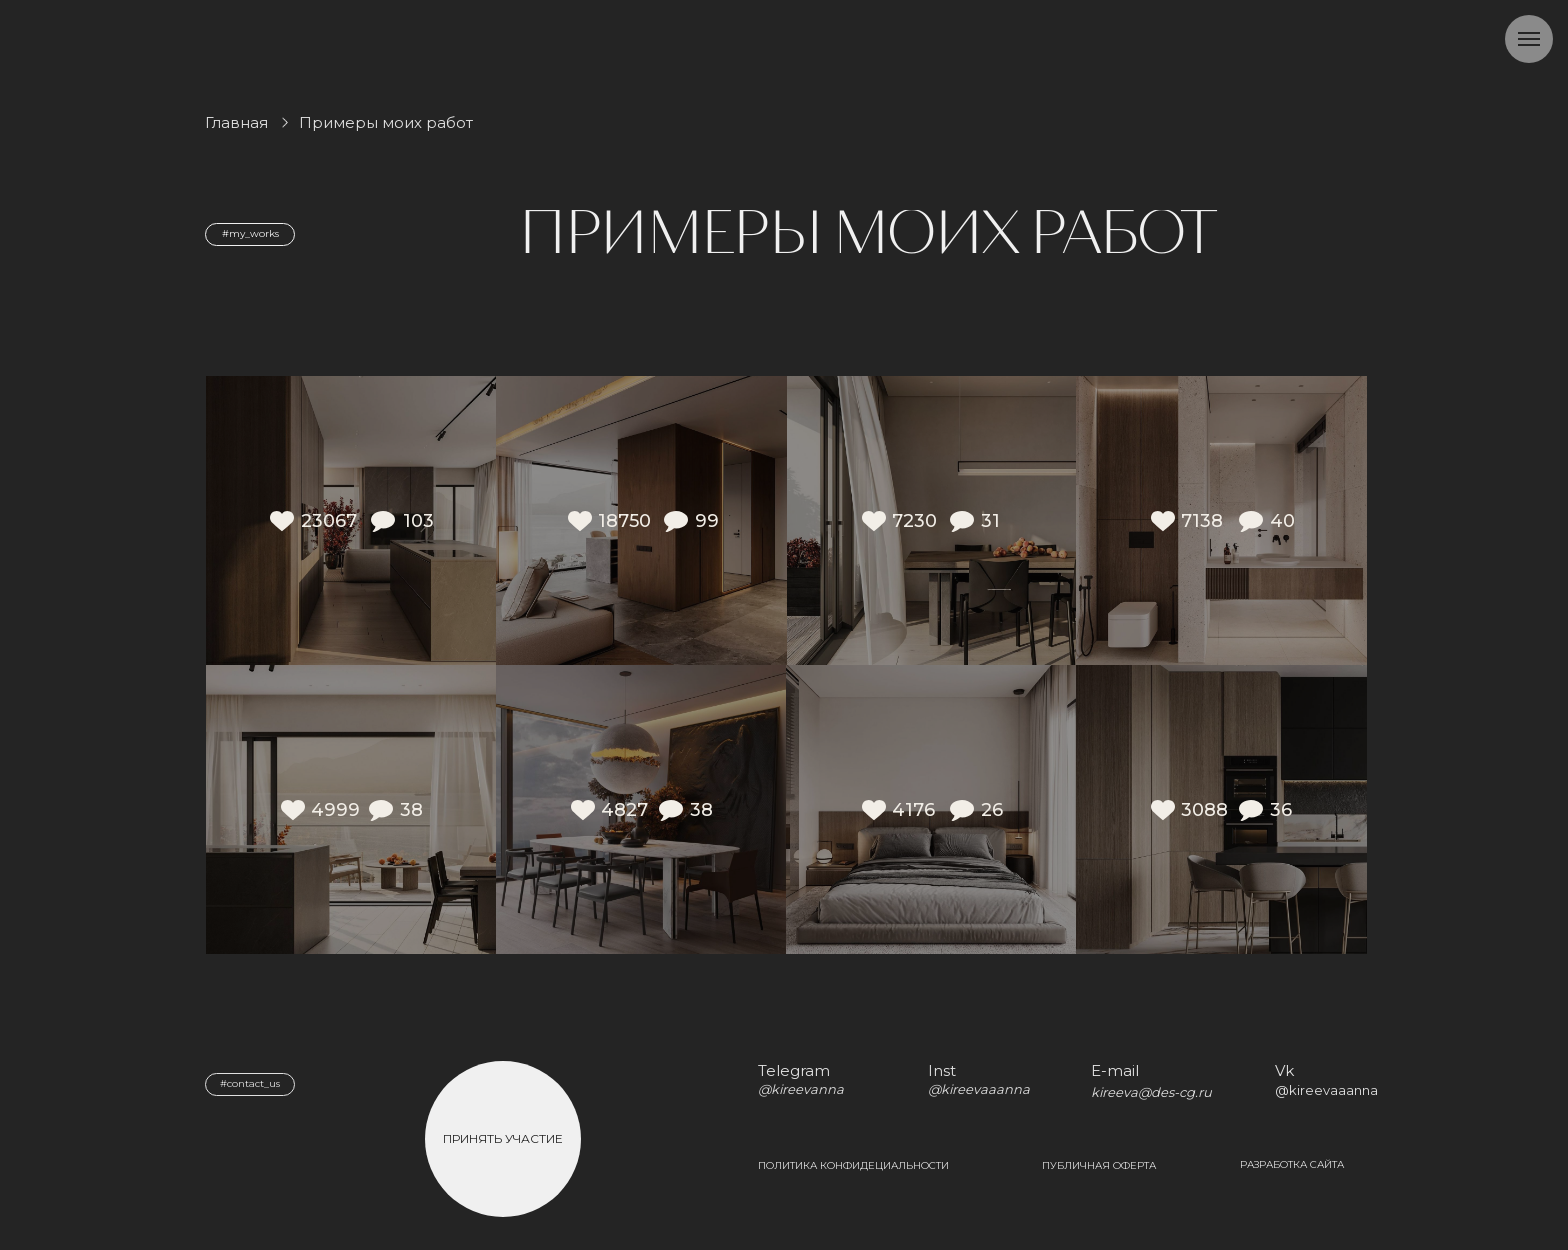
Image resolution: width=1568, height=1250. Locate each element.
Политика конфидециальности (853, 1165)
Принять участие (503, 1138)
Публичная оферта (1099, 1165)
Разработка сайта (1292, 1164)
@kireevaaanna (1326, 1090)
